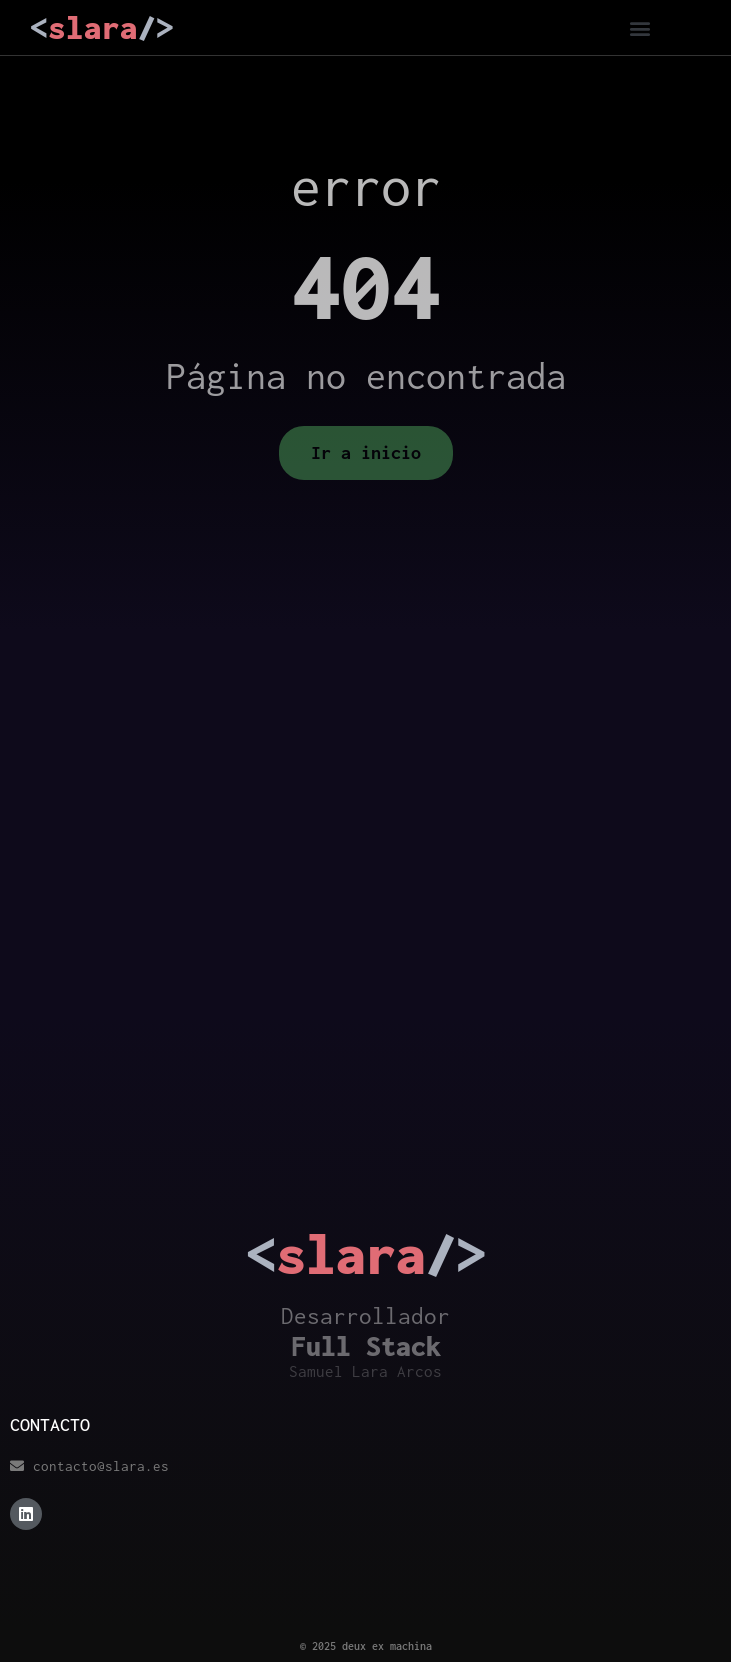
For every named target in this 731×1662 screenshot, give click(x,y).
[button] (639, 27)
